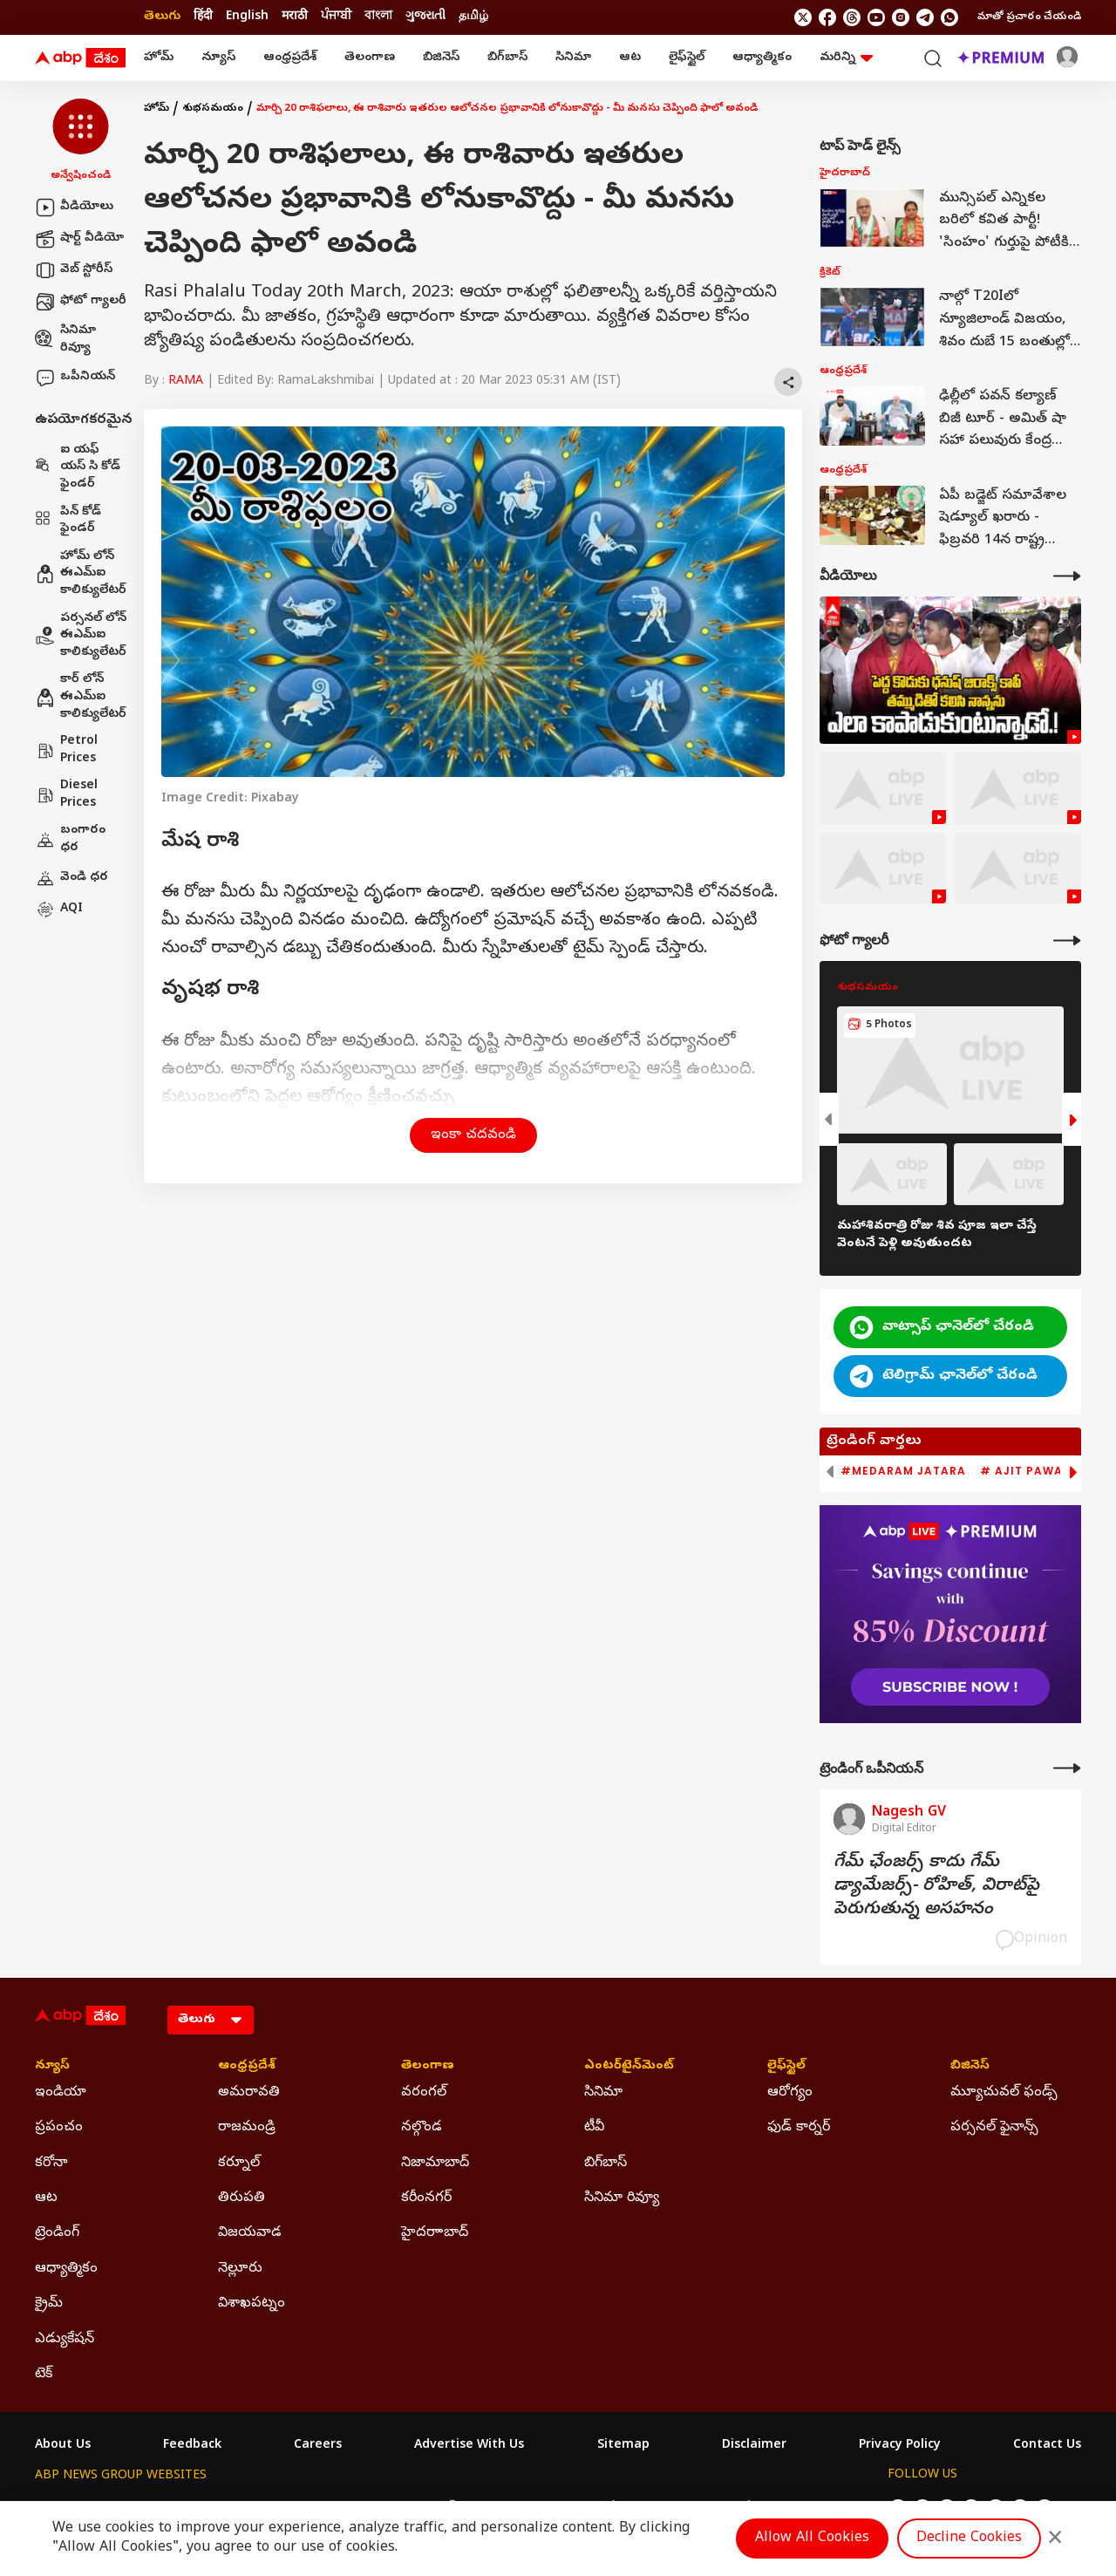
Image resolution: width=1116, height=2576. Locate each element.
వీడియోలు (74, 207)
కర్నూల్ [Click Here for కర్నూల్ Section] (239, 2163)
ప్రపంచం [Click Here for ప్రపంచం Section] (59, 2127)
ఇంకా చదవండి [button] (473, 1135)
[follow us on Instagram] (900, 17)
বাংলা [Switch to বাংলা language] (378, 17)
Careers (318, 2446)
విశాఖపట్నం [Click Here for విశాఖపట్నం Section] (251, 2304)
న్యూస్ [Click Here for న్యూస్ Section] (52, 2067)
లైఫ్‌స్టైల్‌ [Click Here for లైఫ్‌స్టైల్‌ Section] (786, 2067)
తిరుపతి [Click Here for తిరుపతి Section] (241, 2198)
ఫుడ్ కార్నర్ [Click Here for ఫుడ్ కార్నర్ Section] (798, 2127)
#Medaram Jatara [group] (903, 1471)
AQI (59, 909)
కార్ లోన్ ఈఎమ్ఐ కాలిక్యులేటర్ (80, 696)
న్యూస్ (218, 58)
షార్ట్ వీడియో (79, 238)
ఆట (630, 58)
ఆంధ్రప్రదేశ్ (289, 58)
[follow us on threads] (851, 17)
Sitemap (623, 2446)
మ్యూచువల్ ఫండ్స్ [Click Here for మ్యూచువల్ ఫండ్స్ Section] (1004, 2092)
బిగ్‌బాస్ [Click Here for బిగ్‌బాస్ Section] (605, 2163)
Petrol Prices (66, 750)
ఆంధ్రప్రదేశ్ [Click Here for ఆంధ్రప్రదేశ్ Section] (247, 2067)
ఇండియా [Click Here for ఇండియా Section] (60, 2092)
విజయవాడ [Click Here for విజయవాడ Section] (250, 2233)
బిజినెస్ (441, 58)
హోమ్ (159, 58)
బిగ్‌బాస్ (507, 58)
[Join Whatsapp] (949, 17)
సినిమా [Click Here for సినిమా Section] (603, 2092)
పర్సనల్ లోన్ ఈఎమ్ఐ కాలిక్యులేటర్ (80, 635)
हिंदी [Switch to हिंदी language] (203, 17)
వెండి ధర (71, 878)
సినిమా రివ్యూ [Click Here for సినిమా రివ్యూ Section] (621, 2198)
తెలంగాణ (369, 58)
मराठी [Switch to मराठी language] (295, 17)
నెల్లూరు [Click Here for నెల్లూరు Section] (240, 2269)
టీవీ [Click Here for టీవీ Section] (594, 2127)
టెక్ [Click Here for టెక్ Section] (43, 2374)
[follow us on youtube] (876, 17)
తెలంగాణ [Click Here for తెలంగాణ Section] (427, 2067)
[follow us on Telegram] (925, 17)
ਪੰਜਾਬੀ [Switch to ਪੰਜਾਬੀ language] (336, 17)
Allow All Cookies (812, 2538)
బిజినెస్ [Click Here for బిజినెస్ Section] (970, 2067)
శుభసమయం (212, 109)
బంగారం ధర (70, 839)
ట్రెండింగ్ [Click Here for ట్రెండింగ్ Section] (57, 2233)
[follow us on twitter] (803, 17)
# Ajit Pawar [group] (1025, 1471)
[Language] (210, 2020)
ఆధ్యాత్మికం (762, 58)
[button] (80, 141)
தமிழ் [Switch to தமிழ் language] (473, 17)
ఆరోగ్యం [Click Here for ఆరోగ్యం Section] (790, 2092)
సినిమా (573, 58)
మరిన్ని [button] (846, 58)
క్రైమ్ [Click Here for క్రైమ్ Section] (49, 2304)
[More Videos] (1067, 576)
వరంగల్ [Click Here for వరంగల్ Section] (423, 2092)
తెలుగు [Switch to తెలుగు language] (162, 17)
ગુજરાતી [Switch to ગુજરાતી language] (425, 17)
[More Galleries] (1067, 940)
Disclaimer (754, 2446)
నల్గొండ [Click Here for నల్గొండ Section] (421, 2127)
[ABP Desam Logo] (80, 58)
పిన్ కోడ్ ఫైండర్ (68, 521)
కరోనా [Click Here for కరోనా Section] (51, 2163)
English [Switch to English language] (247, 17)
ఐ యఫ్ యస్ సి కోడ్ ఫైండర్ (77, 467)
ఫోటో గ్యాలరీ (80, 301)
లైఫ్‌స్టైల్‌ (686, 58)
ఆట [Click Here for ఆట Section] (46, 2198)
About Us (63, 2446)
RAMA (185, 381)
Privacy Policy (900, 2446)
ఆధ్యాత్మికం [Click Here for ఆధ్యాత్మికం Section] (66, 2269)
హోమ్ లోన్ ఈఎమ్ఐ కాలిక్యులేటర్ (80, 574)
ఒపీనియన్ (75, 377)
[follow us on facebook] (827, 17)
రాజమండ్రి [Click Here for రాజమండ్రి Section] (247, 2127)
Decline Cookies (969, 2538)
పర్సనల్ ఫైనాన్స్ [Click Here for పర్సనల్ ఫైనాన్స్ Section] (994, 2127)
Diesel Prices (66, 795)
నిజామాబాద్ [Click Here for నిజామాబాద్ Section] (435, 2163)
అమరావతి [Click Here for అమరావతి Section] (249, 2092)
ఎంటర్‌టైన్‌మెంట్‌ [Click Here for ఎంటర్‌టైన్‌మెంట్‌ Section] (629, 2067)
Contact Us (1047, 2446)
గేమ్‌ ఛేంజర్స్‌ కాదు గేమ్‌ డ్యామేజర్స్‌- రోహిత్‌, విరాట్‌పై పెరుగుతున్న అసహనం (936, 1886)
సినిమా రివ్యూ (65, 340)
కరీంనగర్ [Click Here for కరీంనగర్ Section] (426, 2198)
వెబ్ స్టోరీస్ (73, 270)
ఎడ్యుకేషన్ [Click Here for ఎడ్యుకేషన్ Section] (64, 2339)
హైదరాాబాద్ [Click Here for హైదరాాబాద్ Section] (434, 2233)
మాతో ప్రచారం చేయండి (1029, 17)
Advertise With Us (469, 2446)
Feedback (192, 2446)
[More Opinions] (1067, 1768)
